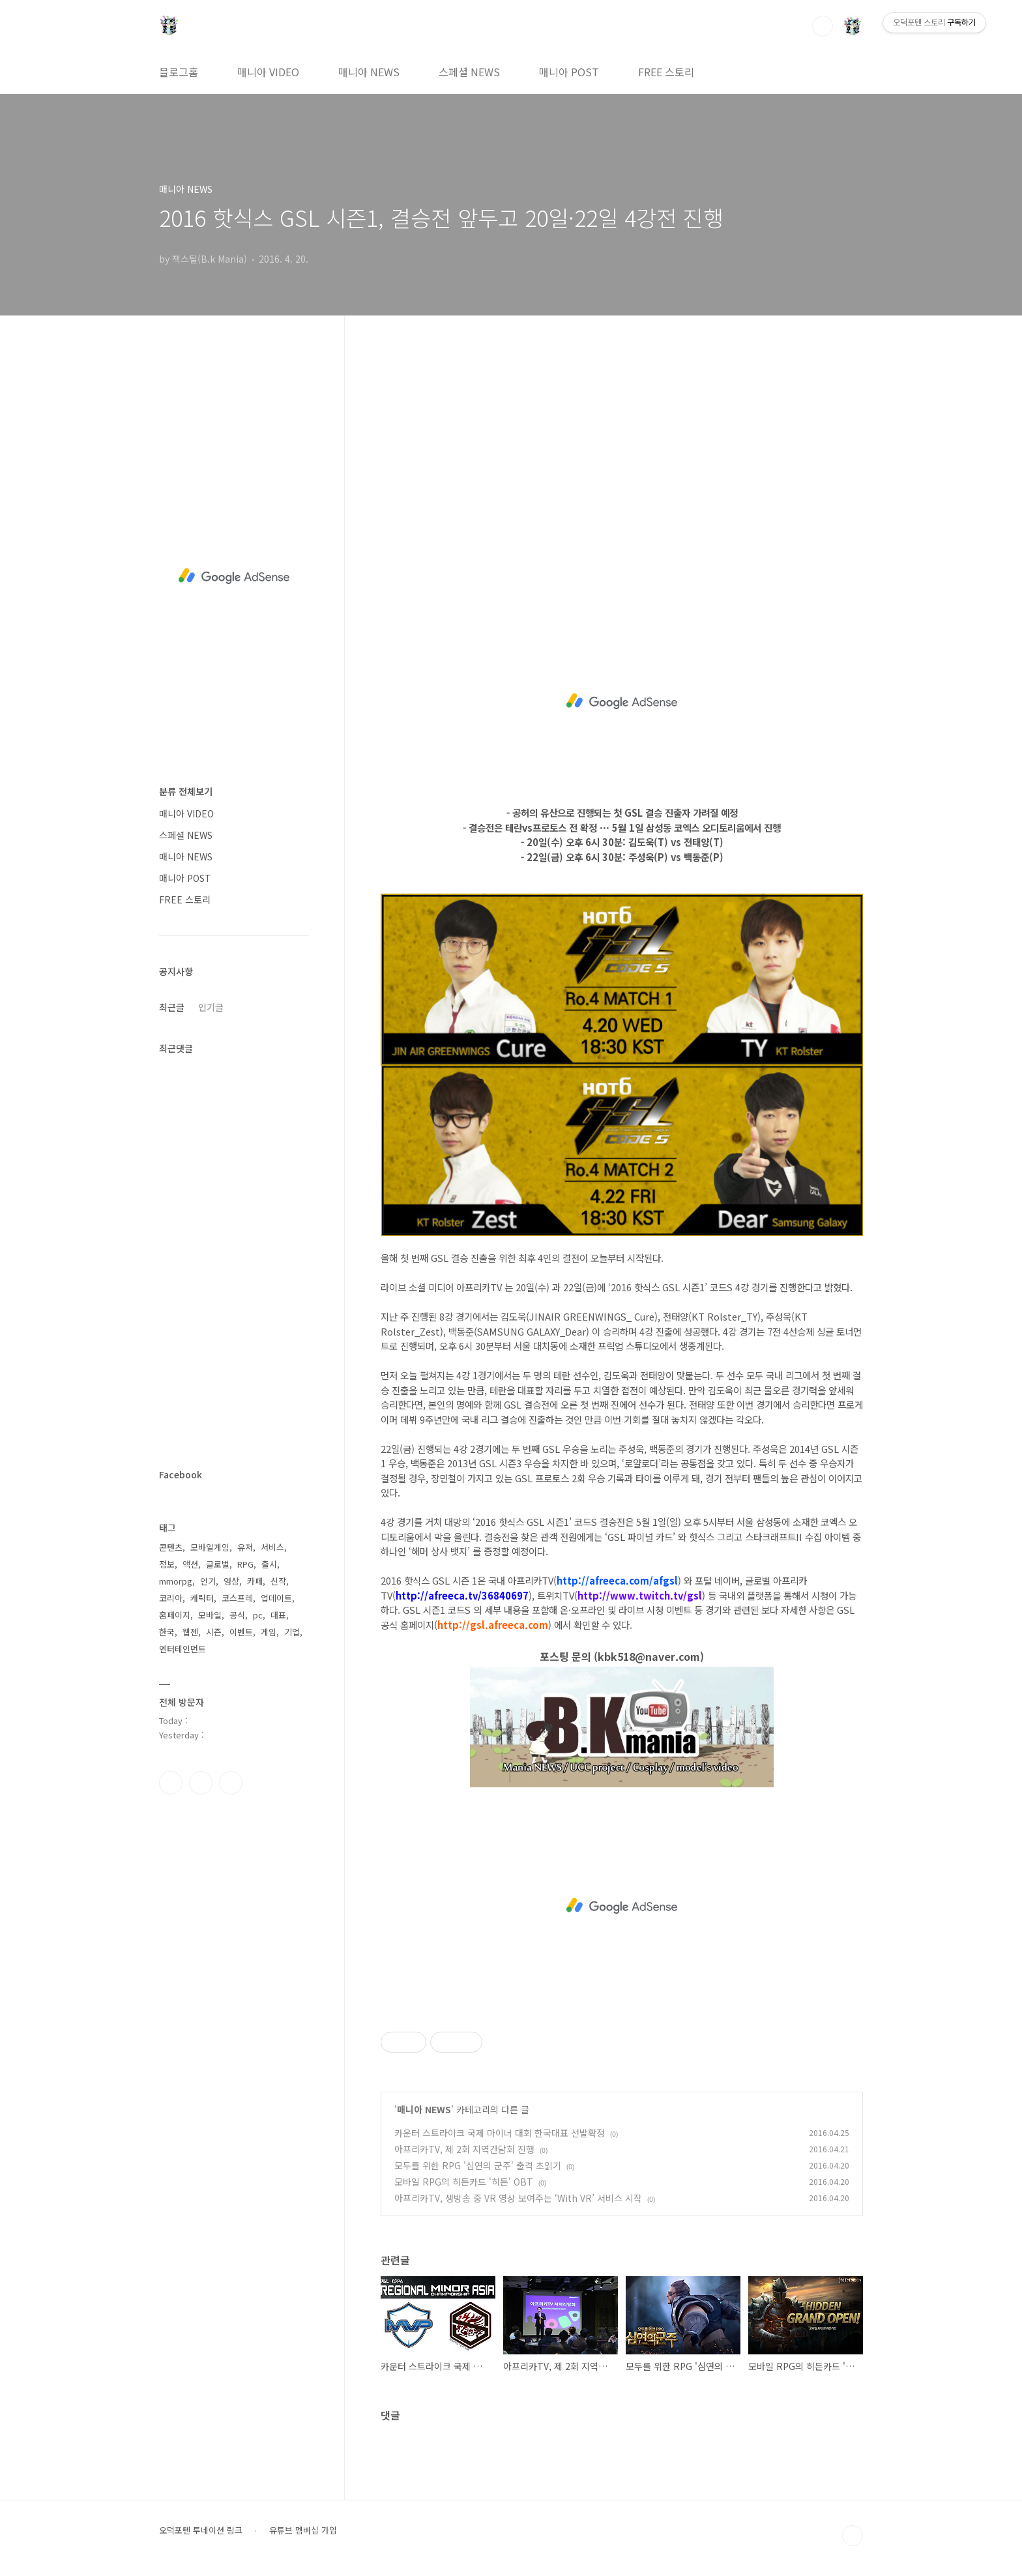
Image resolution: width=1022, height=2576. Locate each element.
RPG (245, 1564)
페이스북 (170, 1782)
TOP (852, 2535)
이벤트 (241, 1632)
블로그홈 (178, 72)
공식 (237, 1615)
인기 (208, 1581)
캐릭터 (202, 1598)
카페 (255, 1581)
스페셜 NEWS (469, 72)
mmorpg (175, 1581)
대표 (278, 1615)
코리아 (170, 1598)
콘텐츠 (170, 1547)
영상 (231, 1581)
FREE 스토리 (666, 72)
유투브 (230, 1782)
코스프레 (237, 1598)
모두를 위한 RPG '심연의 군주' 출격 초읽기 (477, 2165)
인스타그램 (200, 1782)
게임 (268, 1632)
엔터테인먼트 (182, 1649)
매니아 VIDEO (268, 72)
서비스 (272, 1547)
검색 (822, 26)
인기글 (211, 1007)
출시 (269, 1564)
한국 (167, 1632)
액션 (190, 1564)
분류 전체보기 (185, 791)
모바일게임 (209, 1547)
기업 (292, 1632)
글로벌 (217, 1564)
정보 (167, 1564)
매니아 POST (569, 72)
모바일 (210, 1615)
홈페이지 (174, 1615)
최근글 (171, 1007)
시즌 (214, 1632)
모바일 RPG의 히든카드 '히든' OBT (463, 2181)
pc (258, 1615)
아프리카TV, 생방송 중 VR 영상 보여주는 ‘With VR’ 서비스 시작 (518, 2197)
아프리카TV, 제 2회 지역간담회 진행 (464, 2149)
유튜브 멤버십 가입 (303, 2530)
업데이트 (276, 1598)
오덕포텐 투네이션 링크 (200, 2530)
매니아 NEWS (369, 72)
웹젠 (190, 1632)
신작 (278, 1581)
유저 (245, 1547)
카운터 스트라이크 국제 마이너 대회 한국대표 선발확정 (499, 2132)
